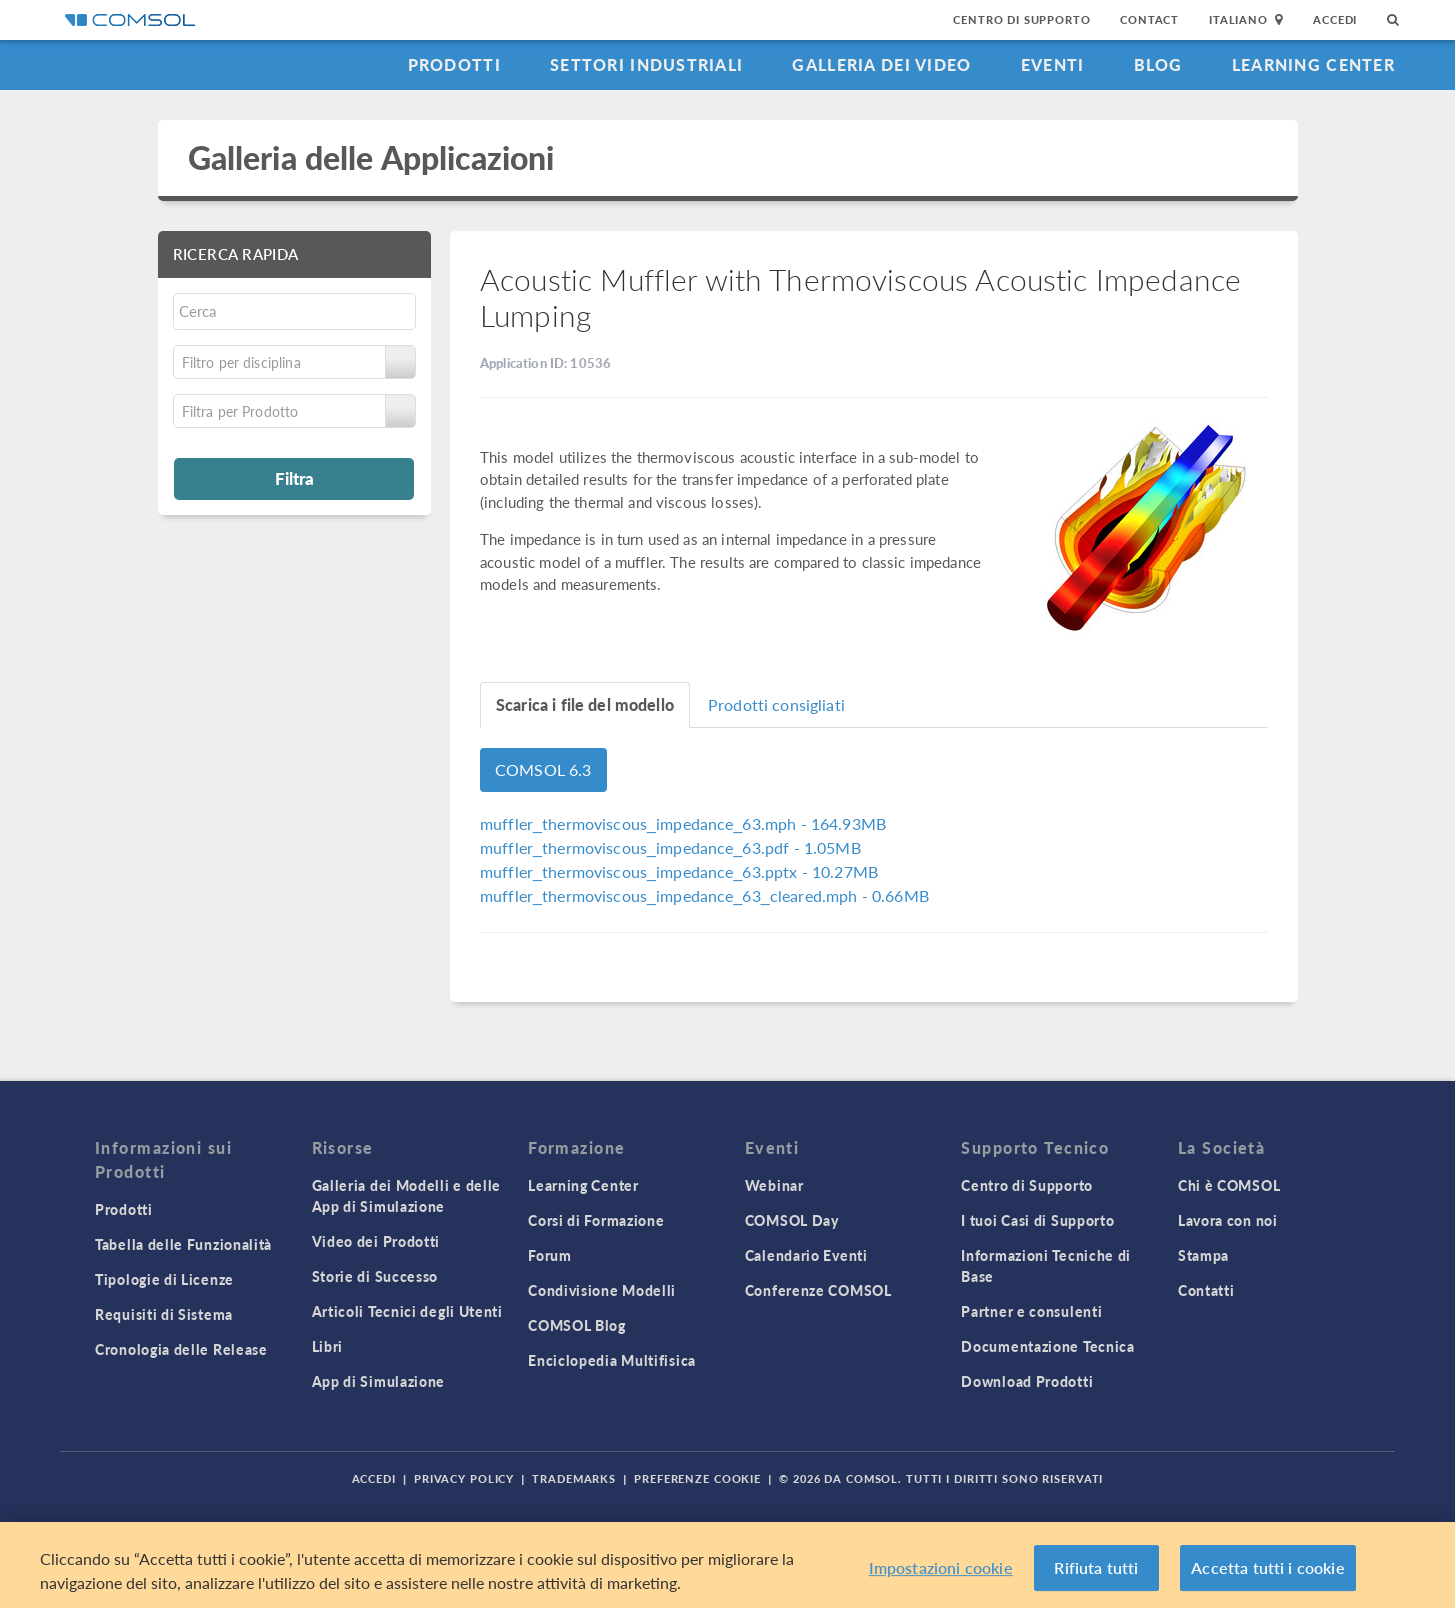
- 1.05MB (670, 847)
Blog (1158, 64)
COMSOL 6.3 (543, 769)
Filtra (294, 478)
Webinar (774, 1185)
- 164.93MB (683, 823)
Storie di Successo (375, 1276)
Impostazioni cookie (941, 1568)
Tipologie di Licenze (164, 1279)
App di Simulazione (379, 1381)
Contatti (1206, 1290)
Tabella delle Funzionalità (183, 1244)
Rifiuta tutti (1096, 1568)
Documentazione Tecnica (1047, 1346)
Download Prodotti (1027, 1381)
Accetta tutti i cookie (1268, 1568)
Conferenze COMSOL (818, 1290)
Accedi (1335, 19)
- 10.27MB (679, 871)
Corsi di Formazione (596, 1220)
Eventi (1053, 64)
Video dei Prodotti (376, 1241)
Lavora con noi (1228, 1220)
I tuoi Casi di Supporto (1037, 1220)
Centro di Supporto (1021, 19)
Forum (550, 1255)
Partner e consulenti (1031, 1311)
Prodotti (454, 64)
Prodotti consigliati (776, 704)
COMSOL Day (792, 1220)
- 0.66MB (704, 895)
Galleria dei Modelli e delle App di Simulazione (407, 1195)
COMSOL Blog (577, 1325)
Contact (1149, 19)
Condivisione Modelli (602, 1290)
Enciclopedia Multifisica (612, 1360)
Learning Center (1313, 64)
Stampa (1203, 1255)
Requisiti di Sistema (164, 1314)
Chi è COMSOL (1229, 1185)
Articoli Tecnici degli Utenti (407, 1311)
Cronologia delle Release (181, 1349)
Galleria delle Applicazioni (371, 157)
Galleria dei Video (881, 64)
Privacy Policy (464, 1478)
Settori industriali (646, 64)
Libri (328, 1346)
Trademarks (574, 1478)
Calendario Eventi (806, 1255)
